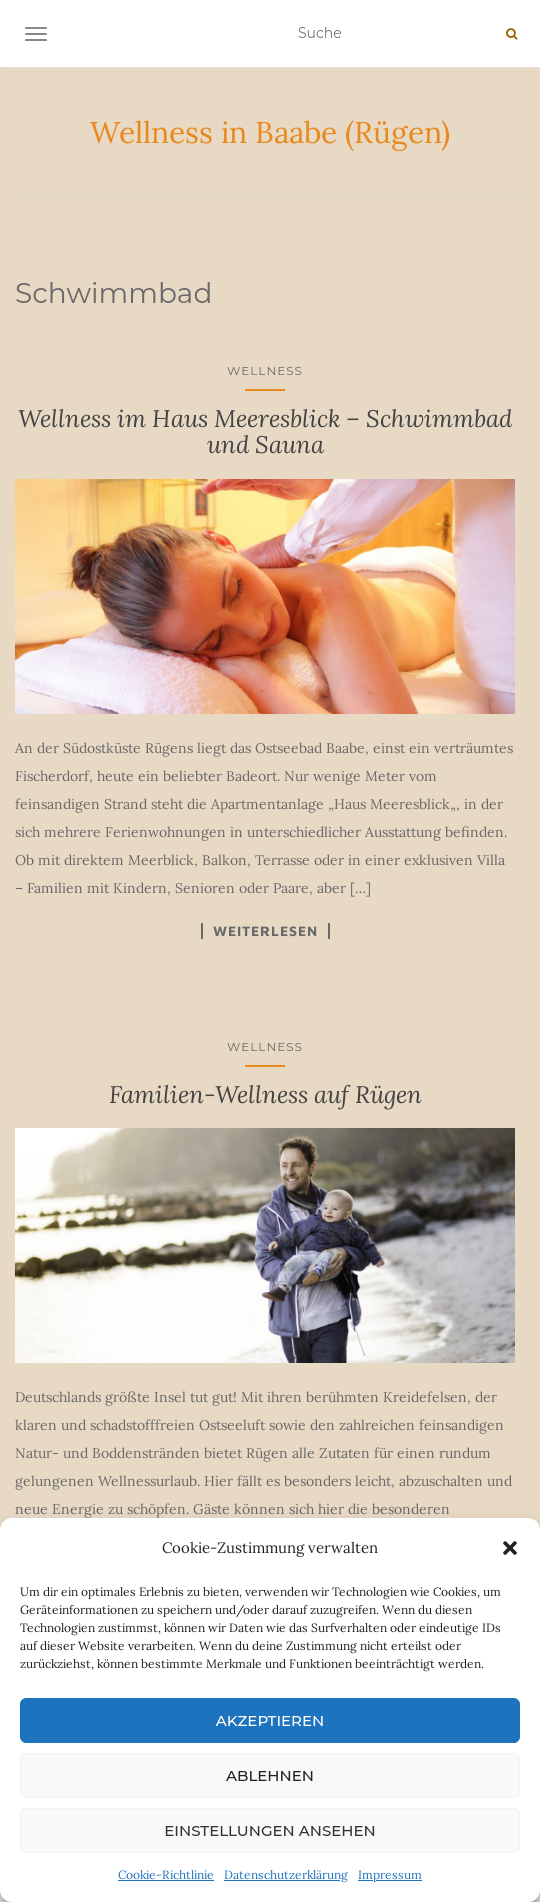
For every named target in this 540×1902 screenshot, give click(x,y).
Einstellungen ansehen (269, 1830)
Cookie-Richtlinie (166, 1874)
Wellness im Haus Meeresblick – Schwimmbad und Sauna (265, 431)
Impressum (390, 1874)
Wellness (265, 370)
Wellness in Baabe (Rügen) (270, 132)
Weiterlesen (265, 931)
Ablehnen (270, 1775)
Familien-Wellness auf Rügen (265, 1094)
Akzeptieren (270, 1720)
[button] (510, 1548)
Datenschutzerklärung (286, 1874)
